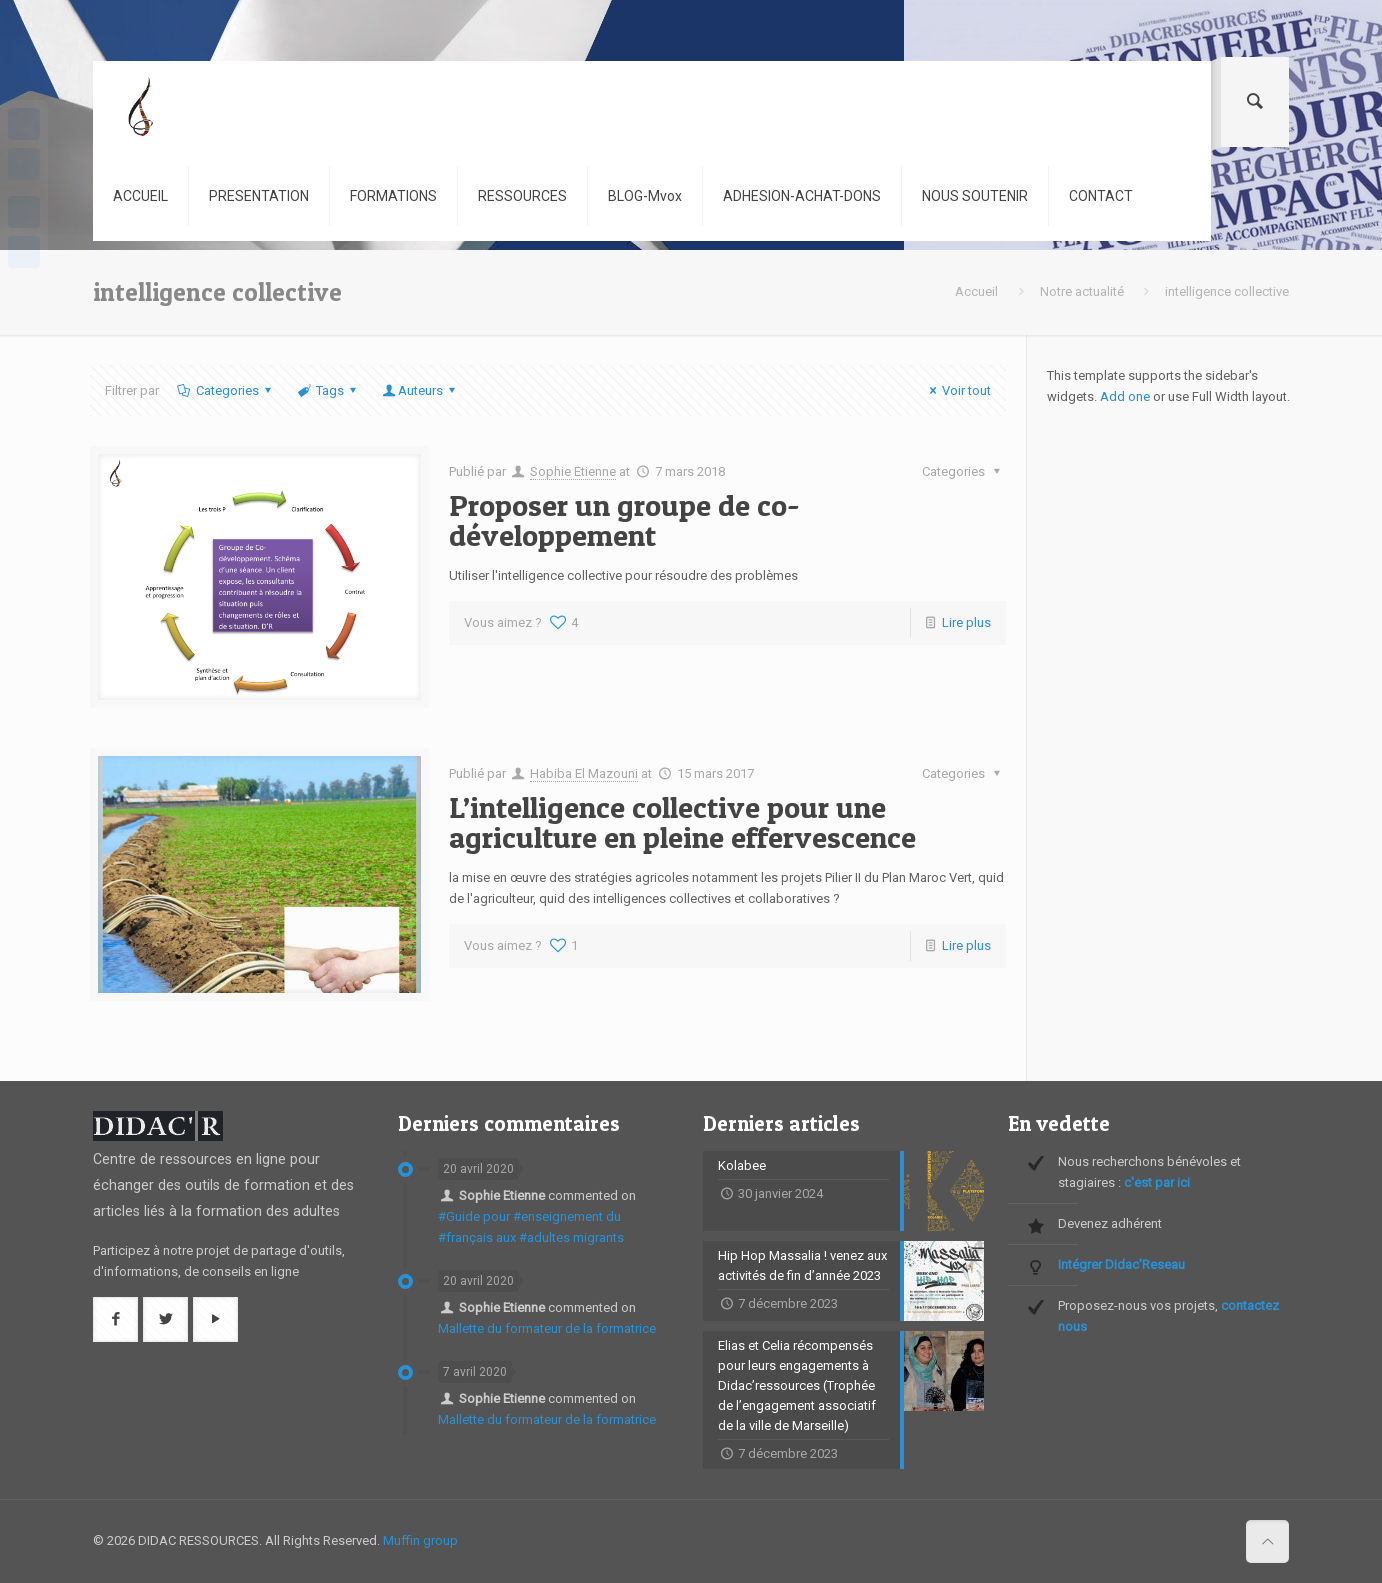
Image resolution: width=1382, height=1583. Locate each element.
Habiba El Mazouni (584, 773)
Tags (328, 390)
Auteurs (420, 390)
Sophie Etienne (573, 471)
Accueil (976, 291)
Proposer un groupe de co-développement (624, 520)
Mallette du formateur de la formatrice (547, 1328)
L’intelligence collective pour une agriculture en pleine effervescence (682, 822)
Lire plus (966, 622)
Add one (1125, 396)
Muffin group (420, 1540)
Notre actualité (1082, 291)
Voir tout (957, 390)
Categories (225, 390)
